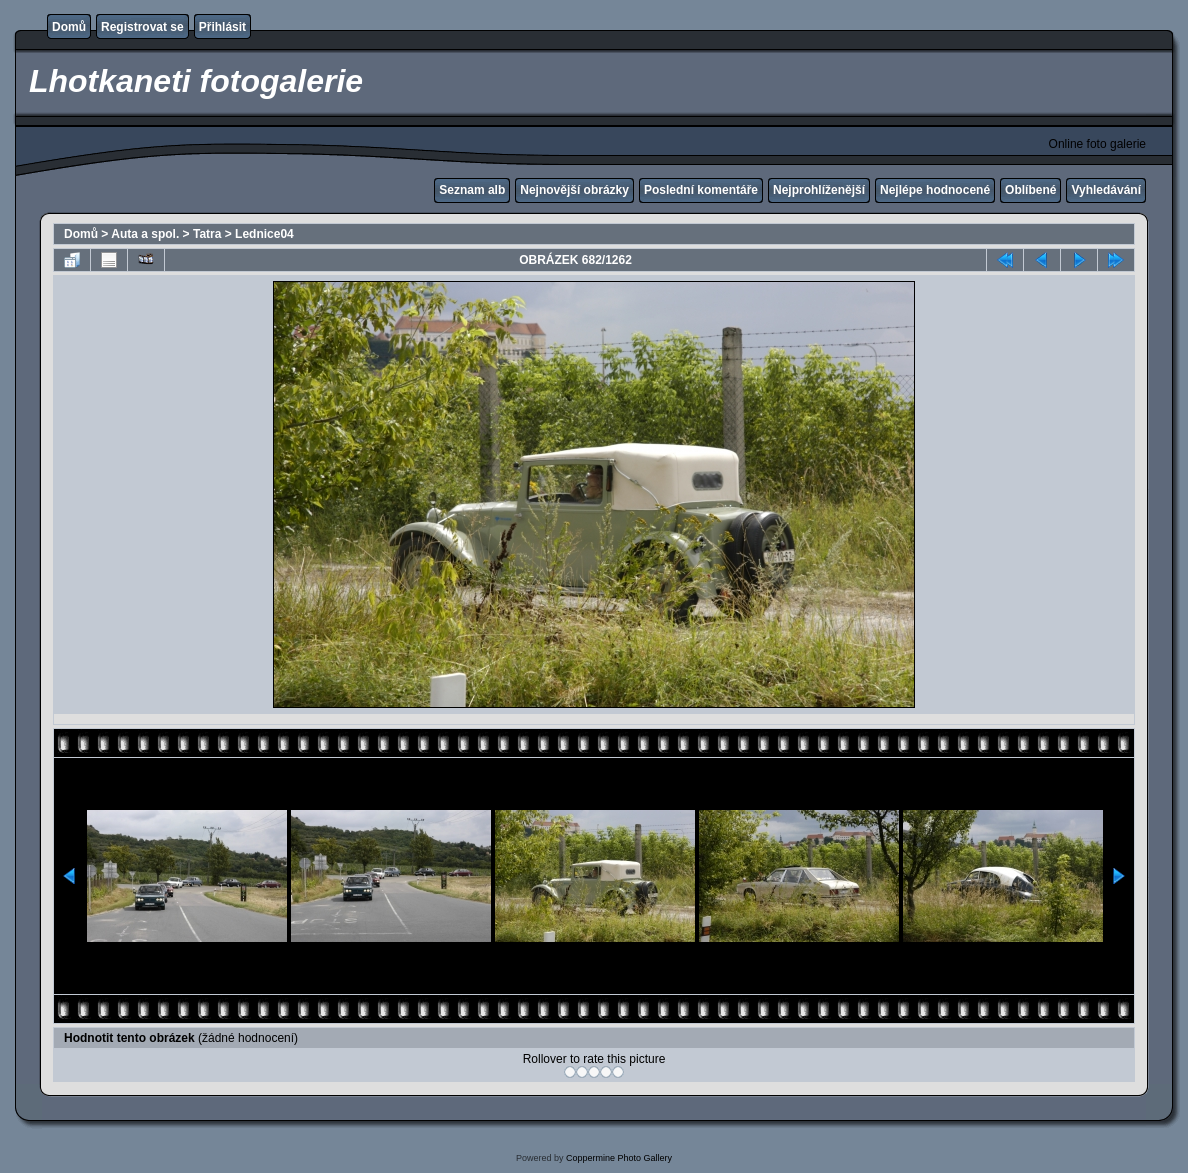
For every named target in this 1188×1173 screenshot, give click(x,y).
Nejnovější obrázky (574, 190)
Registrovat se (142, 27)
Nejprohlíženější (819, 190)
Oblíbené (1030, 190)
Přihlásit (222, 27)
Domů (69, 27)
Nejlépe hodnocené (935, 190)
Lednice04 (264, 234)
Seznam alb (472, 190)
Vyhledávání (1106, 190)
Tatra (207, 234)
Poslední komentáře (701, 190)
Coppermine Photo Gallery (619, 1158)
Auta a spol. (145, 234)
